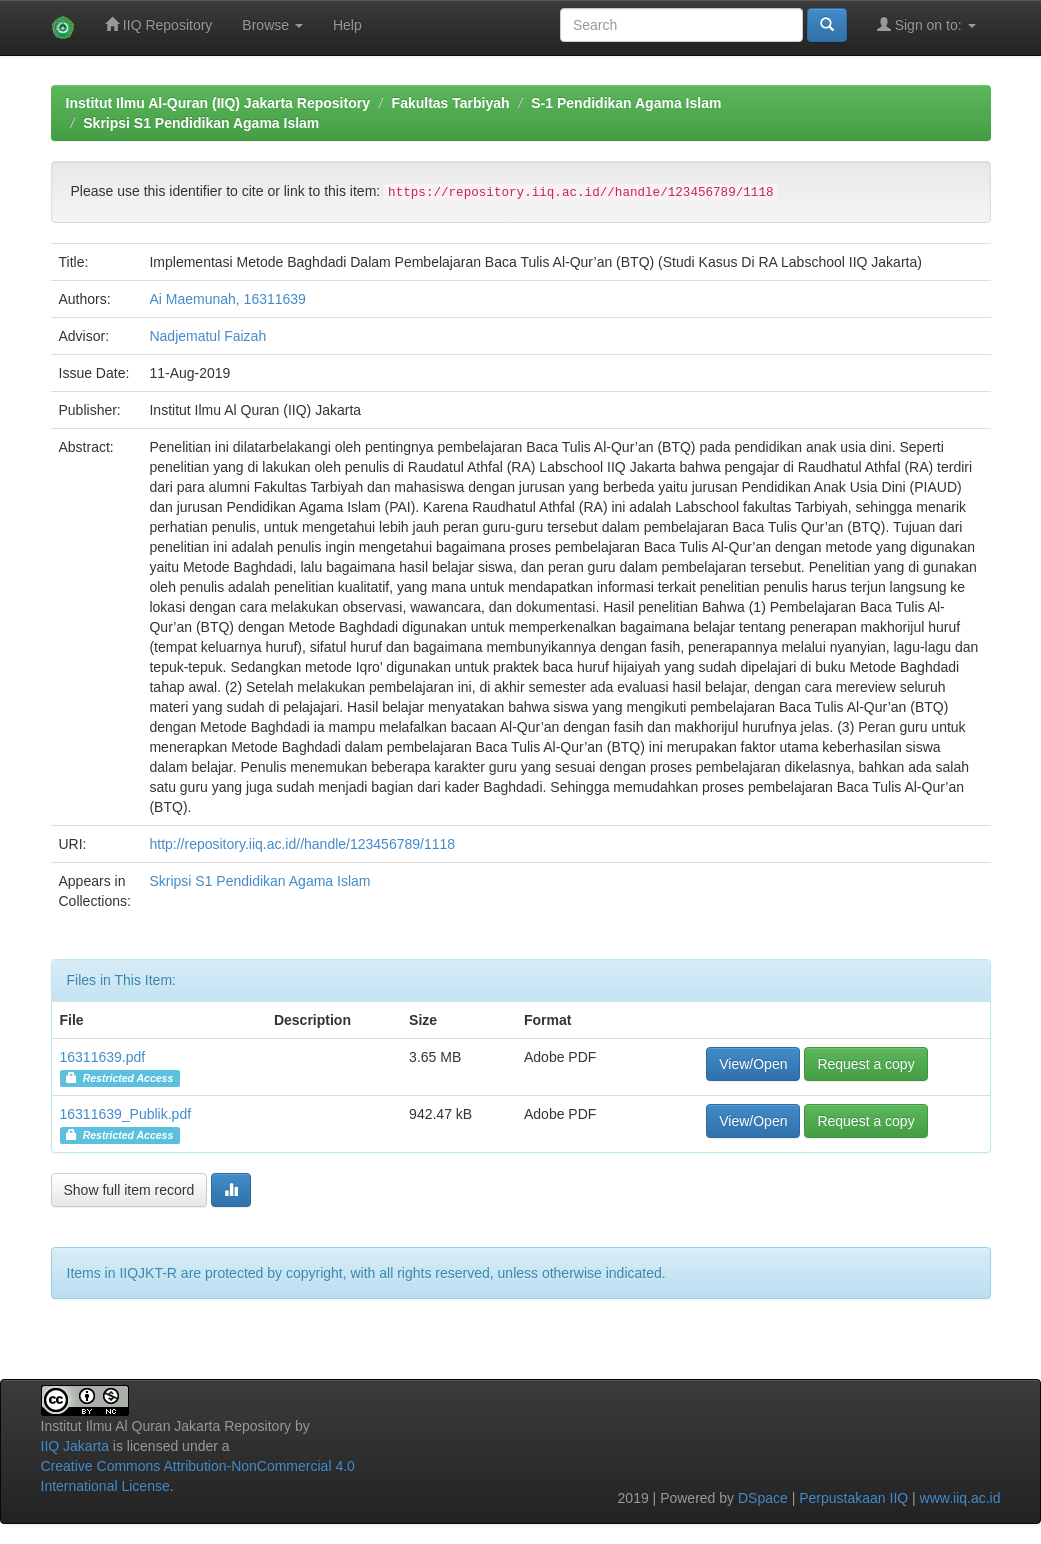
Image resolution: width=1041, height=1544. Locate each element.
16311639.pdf (103, 1057)
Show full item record (129, 1190)
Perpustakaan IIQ (853, 1498)
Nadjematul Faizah (207, 336)
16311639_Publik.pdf (126, 1114)
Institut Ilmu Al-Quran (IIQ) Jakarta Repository (218, 103)
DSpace (763, 1498)
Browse (272, 25)
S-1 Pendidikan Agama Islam (626, 103)
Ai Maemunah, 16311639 (227, 299)
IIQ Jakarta (75, 1446)
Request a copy (865, 1064)
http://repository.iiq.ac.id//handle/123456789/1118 (302, 844)
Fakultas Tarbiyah (451, 103)
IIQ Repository (158, 24)
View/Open (753, 1064)
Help (347, 25)
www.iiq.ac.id (960, 1498)
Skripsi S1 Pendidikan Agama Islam (201, 123)
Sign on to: (926, 24)
